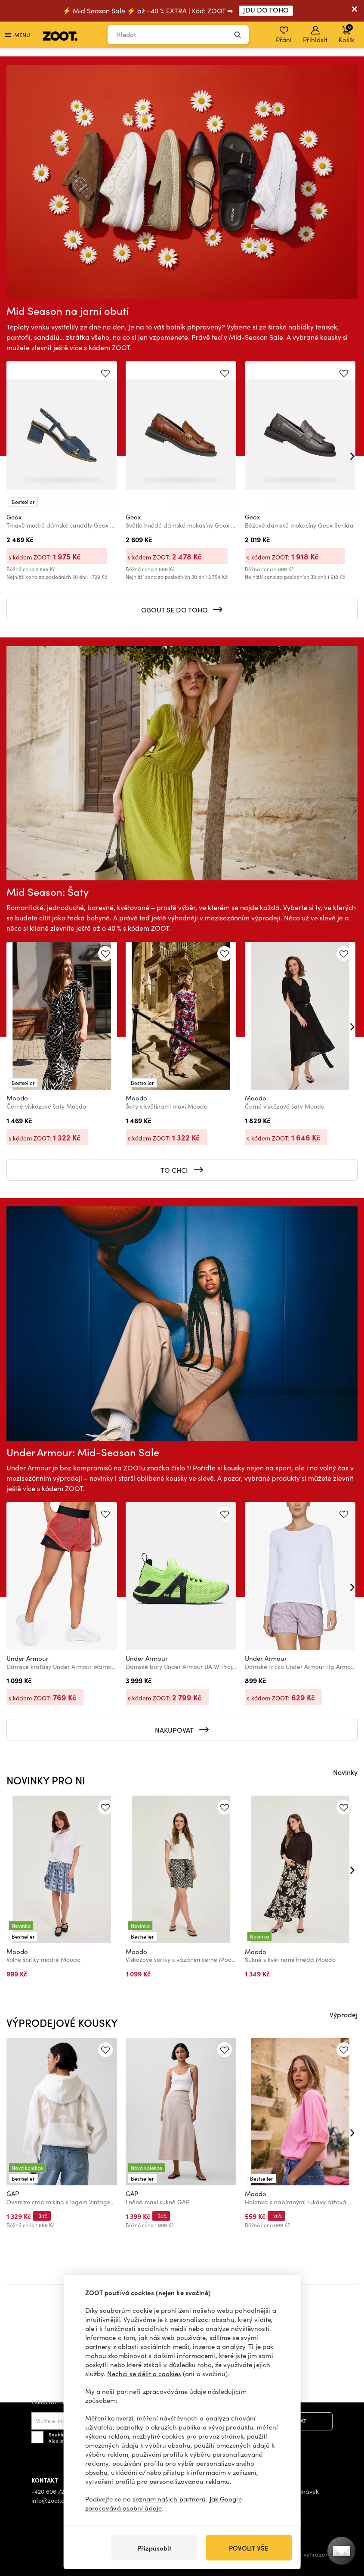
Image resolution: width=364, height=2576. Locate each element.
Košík (346, 33)
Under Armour (27, 1658)
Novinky (345, 1772)
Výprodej (344, 2014)
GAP (12, 2193)
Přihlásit (315, 35)
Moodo (17, 1098)
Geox (14, 517)
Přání (284, 35)
